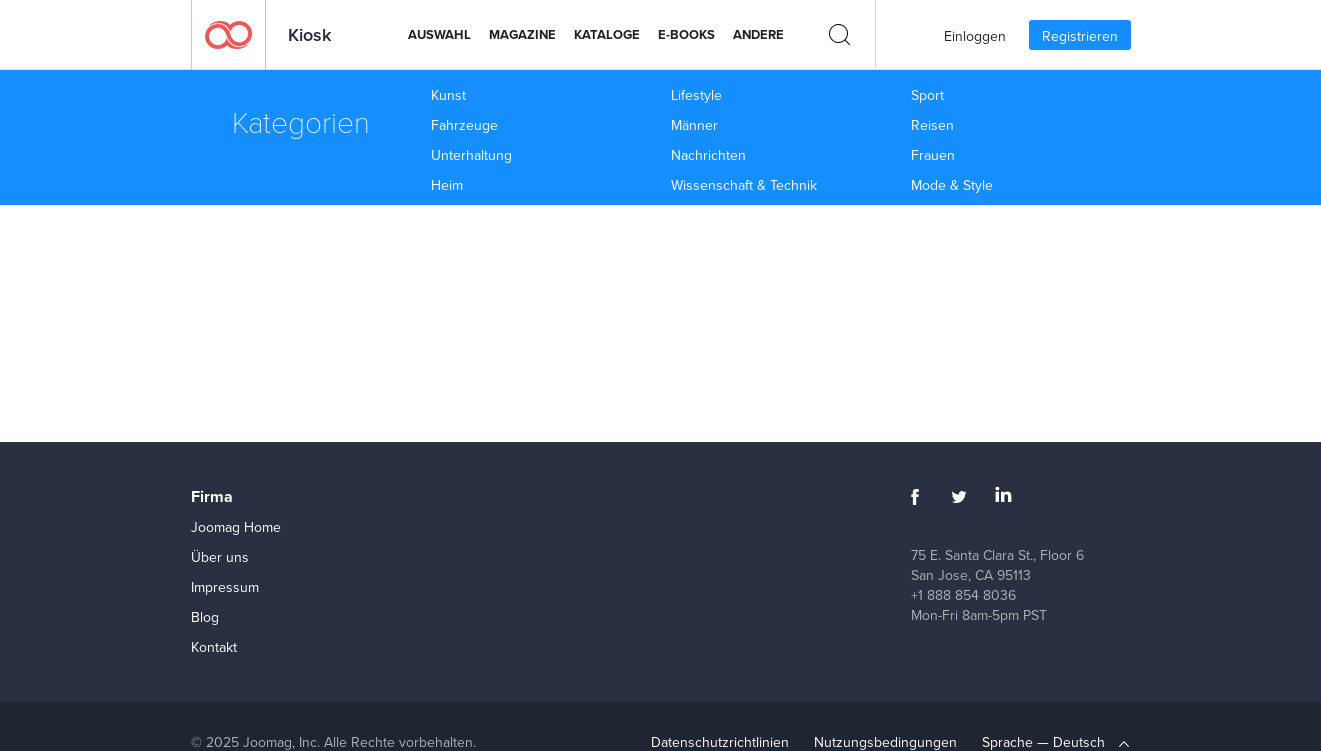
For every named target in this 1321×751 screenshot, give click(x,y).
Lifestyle (696, 95)
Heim (447, 185)
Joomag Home (236, 527)
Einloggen (975, 36)
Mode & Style (952, 185)
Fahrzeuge (464, 125)
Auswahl (439, 34)
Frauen (933, 155)
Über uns (220, 557)
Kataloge (607, 34)
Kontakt (214, 647)
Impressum (225, 587)
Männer (694, 125)
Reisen (932, 125)
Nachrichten (708, 155)
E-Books (686, 34)
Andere (758, 34)
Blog (205, 617)
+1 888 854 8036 (963, 595)
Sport (927, 95)
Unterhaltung (471, 155)
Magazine (522, 34)
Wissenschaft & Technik (744, 185)
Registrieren (1080, 36)
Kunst (448, 95)
